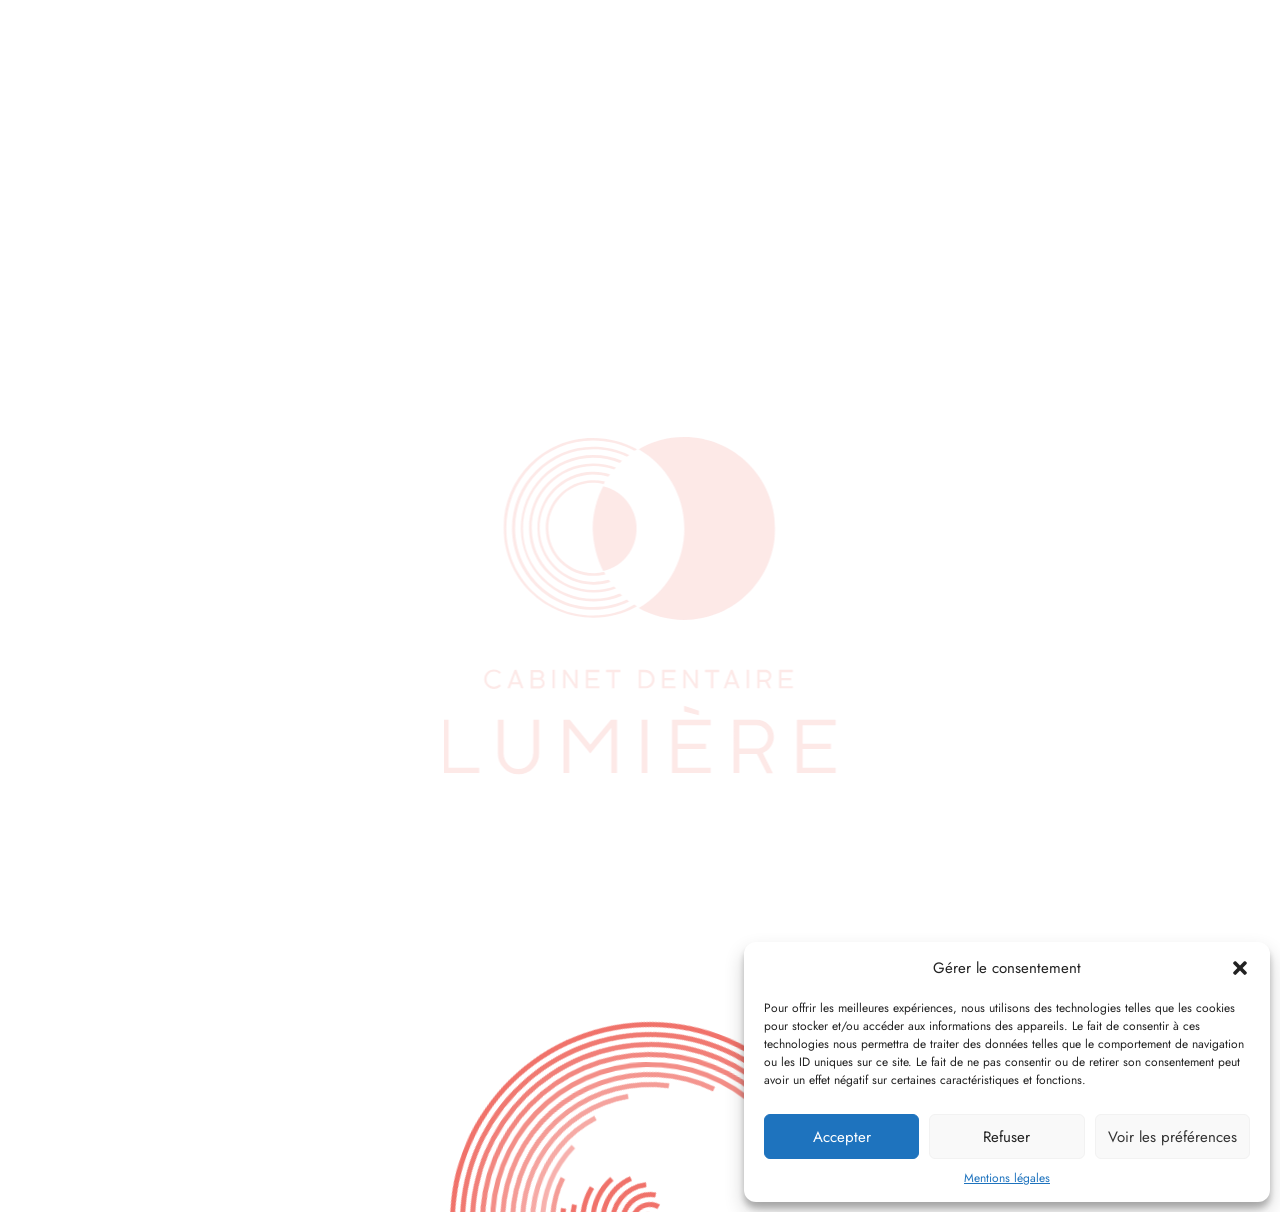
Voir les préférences (1172, 1137)
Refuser (1006, 1137)
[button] (1240, 968)
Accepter (842, 1137)
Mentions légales (1007, 1178)
